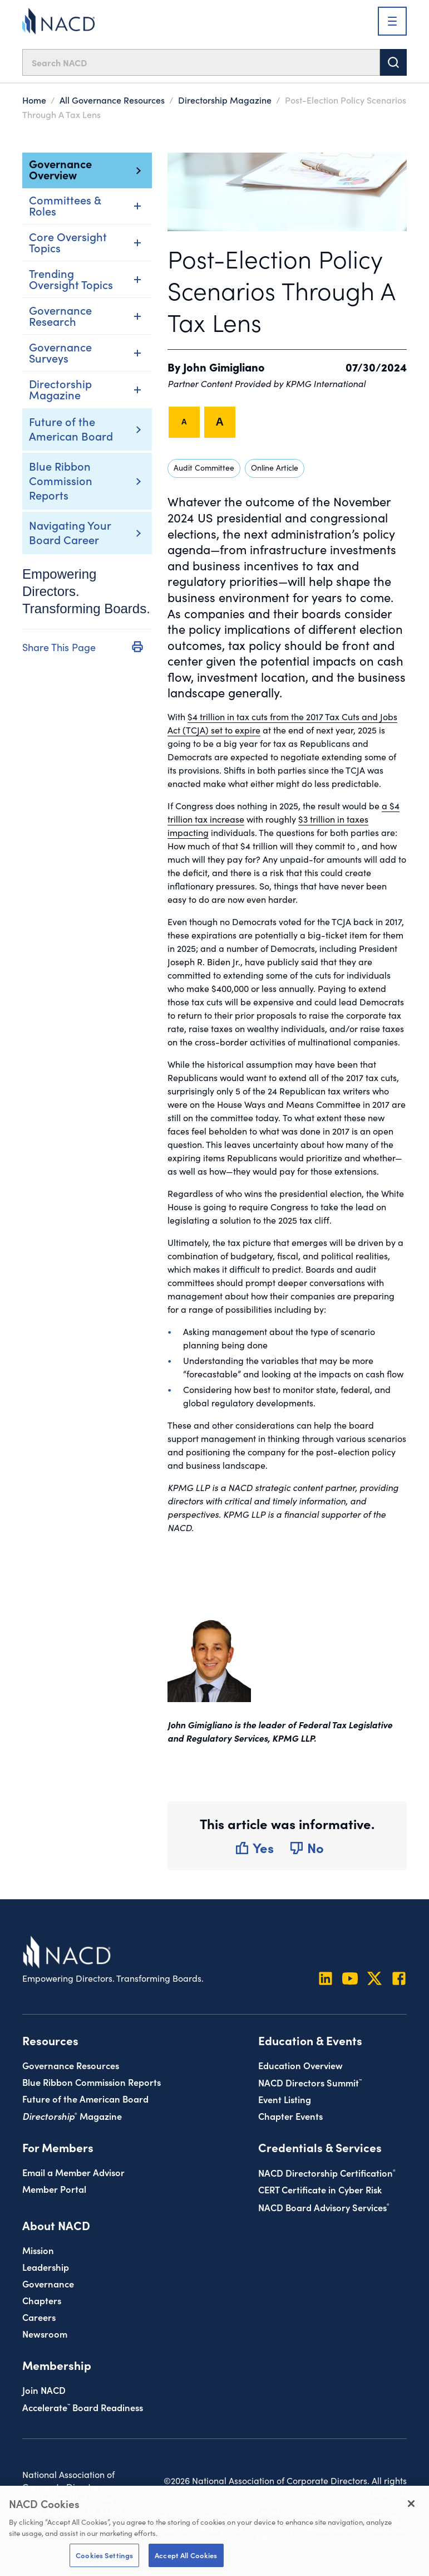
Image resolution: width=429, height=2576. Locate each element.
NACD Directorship (327, 2172)
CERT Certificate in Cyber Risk (320, 2189)
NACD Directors (310, 2082)
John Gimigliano (224, 366)
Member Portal (54, 2188)
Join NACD (44, 2389)
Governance (48, 2283)
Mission (38, 2249)
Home (34, 100)
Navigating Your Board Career (70, 532)
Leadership (45, 2266)
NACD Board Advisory (323, 2207)
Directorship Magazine (225, 100)
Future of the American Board (71, 428)
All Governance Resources (112, 100)
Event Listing (284, 2099)
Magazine (72, 2115)
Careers (39, 2316)
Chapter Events (290, 2115)
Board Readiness (82, 2407)
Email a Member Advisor (73, 2172)
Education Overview (300, 2065)
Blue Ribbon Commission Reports (60, 480)
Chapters (41, 2300)
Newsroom (44, 2333)
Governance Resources (70, 2065)
